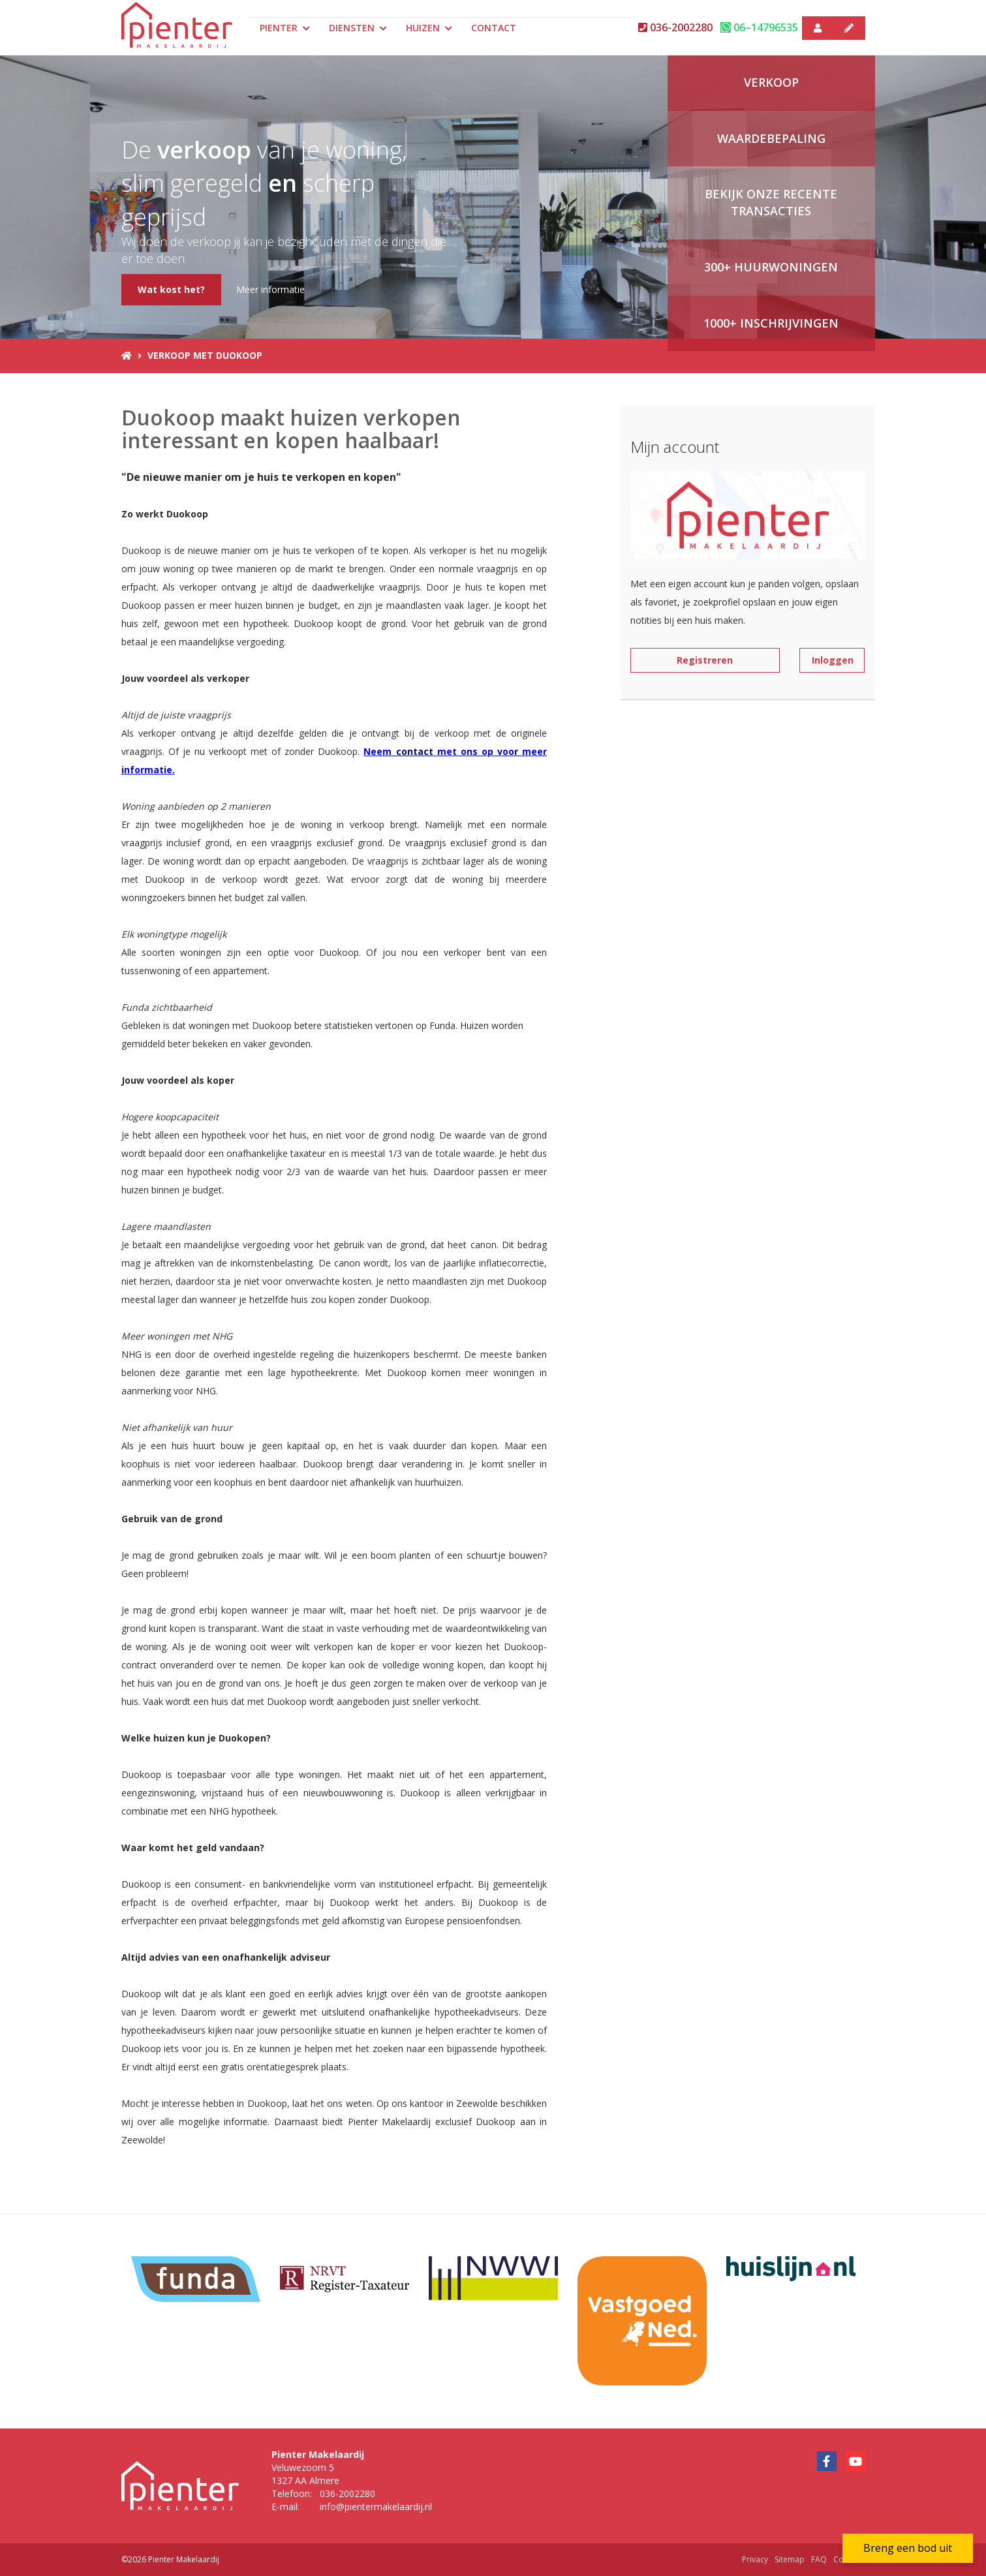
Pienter (285, 28)
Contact (493, 28)
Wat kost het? (171, 289)
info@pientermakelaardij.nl (376, 2506)
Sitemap (790, 2559)
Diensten (358, 28)
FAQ (819, 2559)
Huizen (429, 28)
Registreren (705, 660)
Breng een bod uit (907, 2548)
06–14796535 (759, 27)
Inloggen (833, 660)
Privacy (755, 2559)
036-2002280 (675, 27)
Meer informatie (270, 289)
